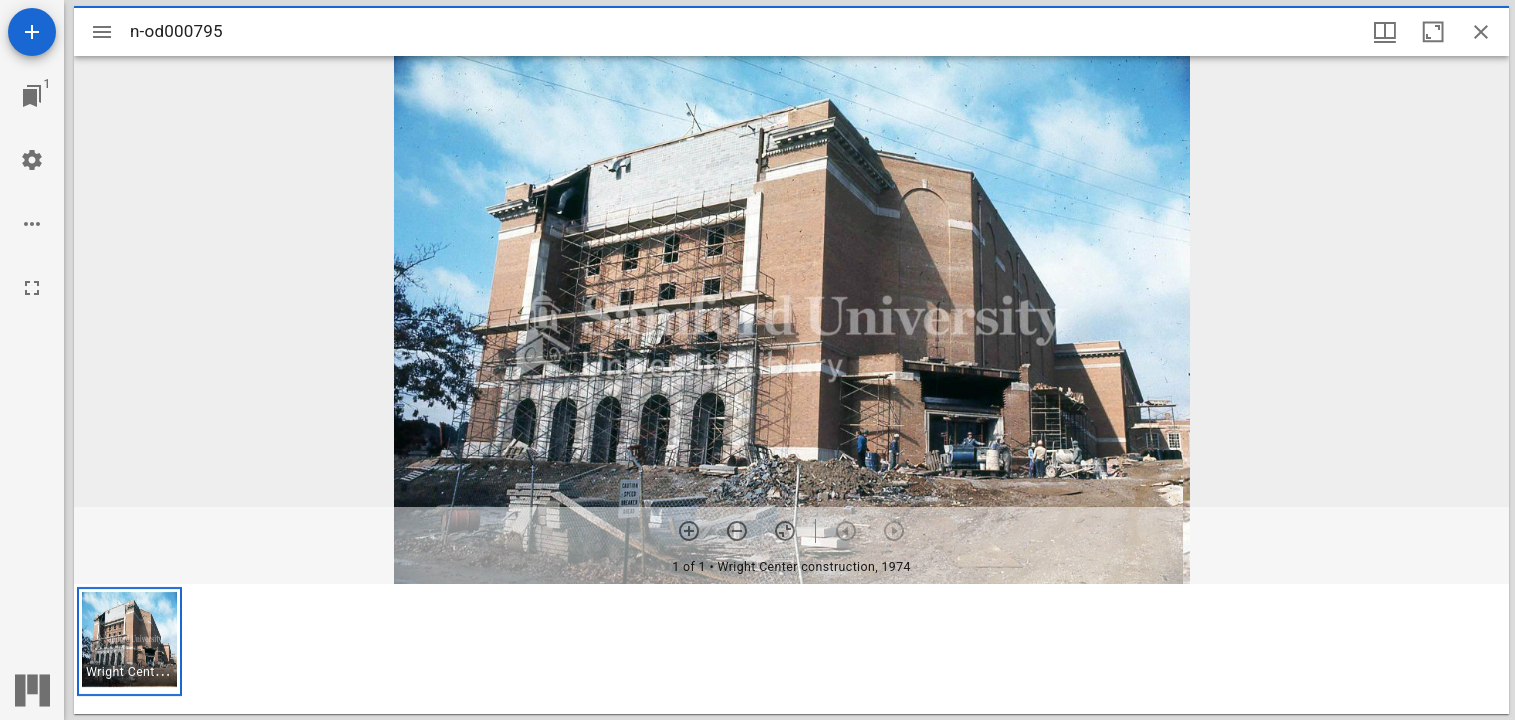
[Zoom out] (737, 531)
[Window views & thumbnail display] (1385, 32)
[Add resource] (32, 32)
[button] (129, 641)
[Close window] (1481, 32)
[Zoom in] (689, 531)
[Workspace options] (32, 224)
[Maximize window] (1433, 32)
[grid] (791, 649)
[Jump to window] (32, 96)
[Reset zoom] (785, 531)
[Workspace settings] (32, 160)
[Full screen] (32, 288)
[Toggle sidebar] (102, 32)
